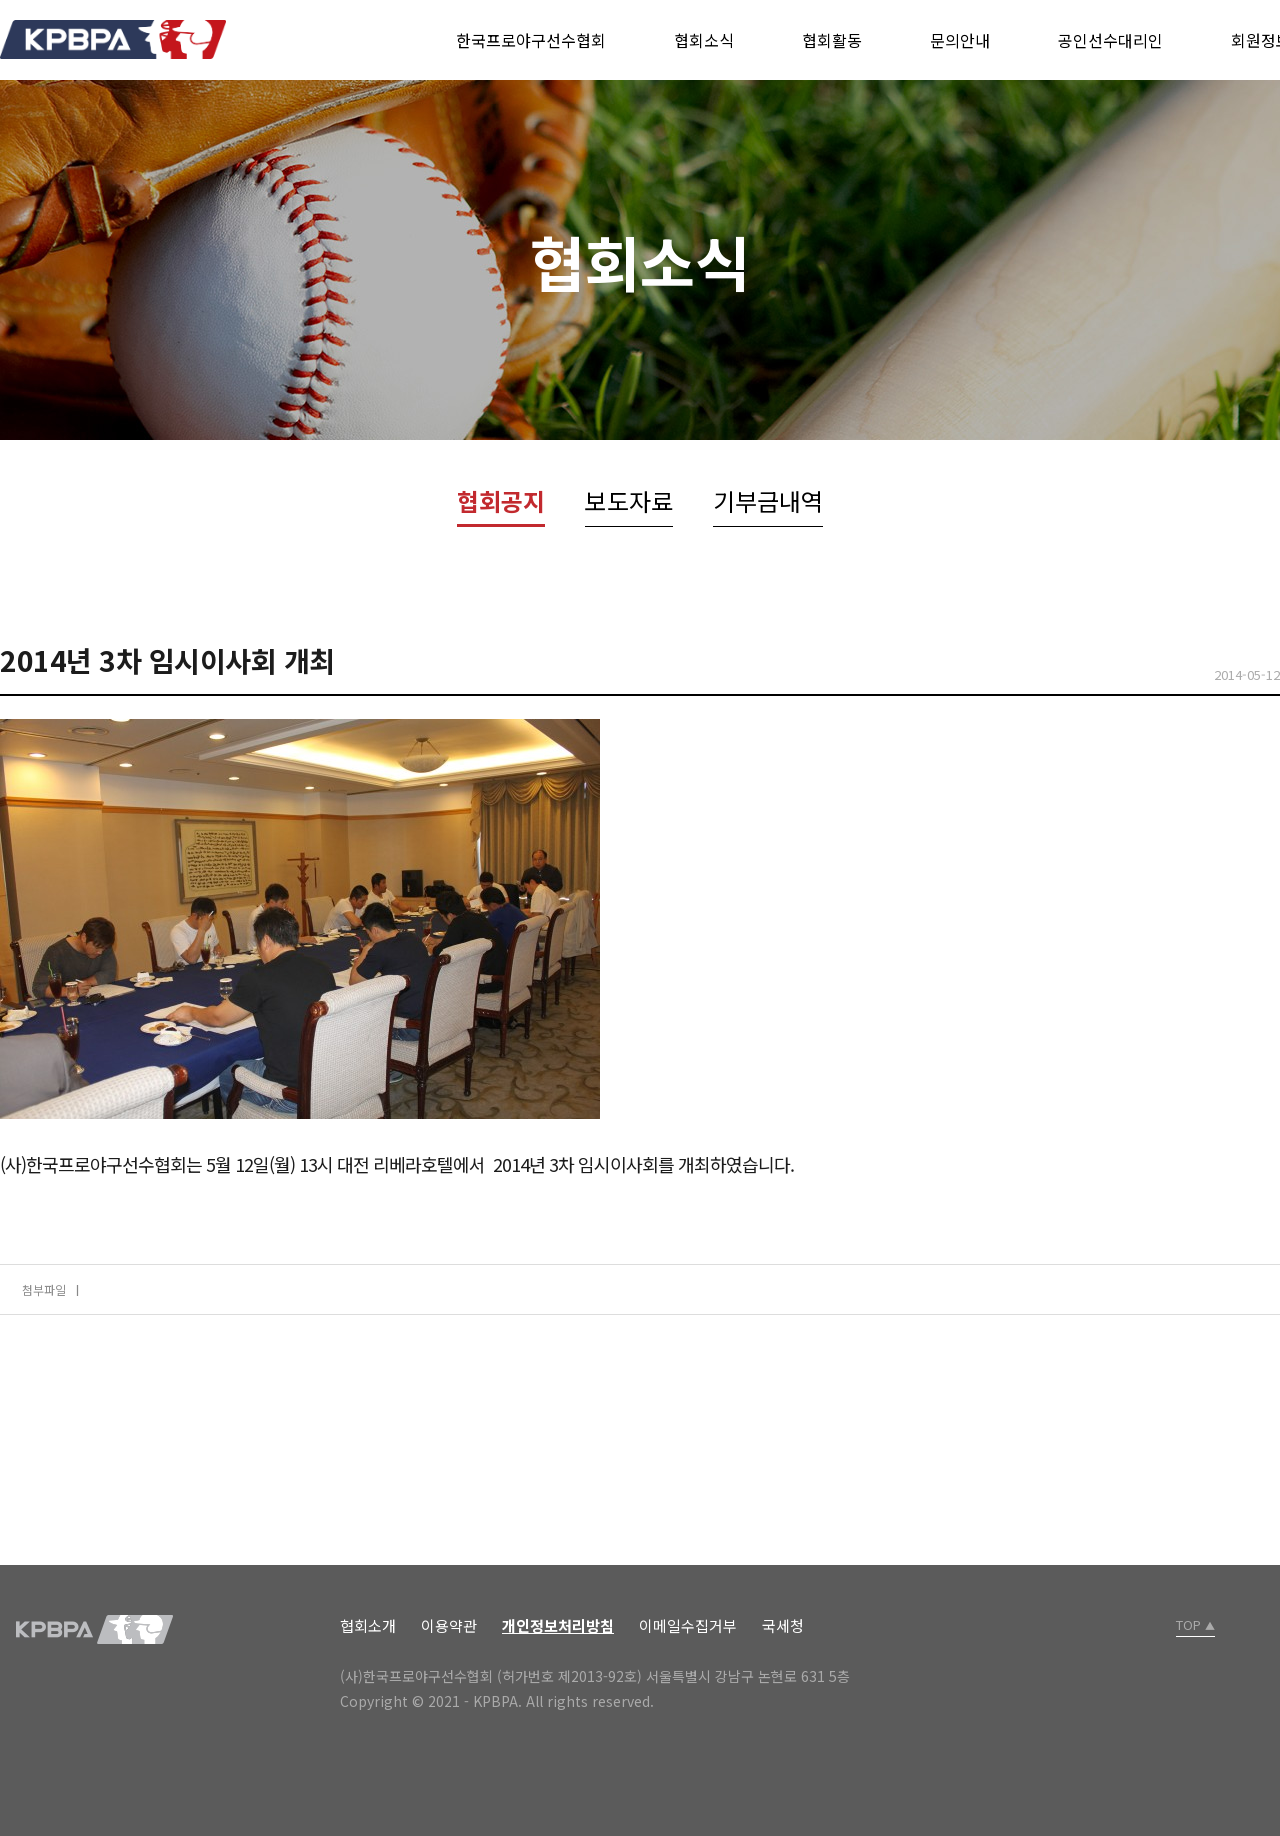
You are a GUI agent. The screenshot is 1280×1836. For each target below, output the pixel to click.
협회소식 (704, 40)
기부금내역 (768, 500)
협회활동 (832, 40)
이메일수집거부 (688, 1625)
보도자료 (629, 500)
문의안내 (960, 40)
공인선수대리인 (1110, 40)
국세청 (783, 1625)
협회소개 (368, 1625)
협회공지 (501, 500)
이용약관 (449, 1625)
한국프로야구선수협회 (531, 40)
